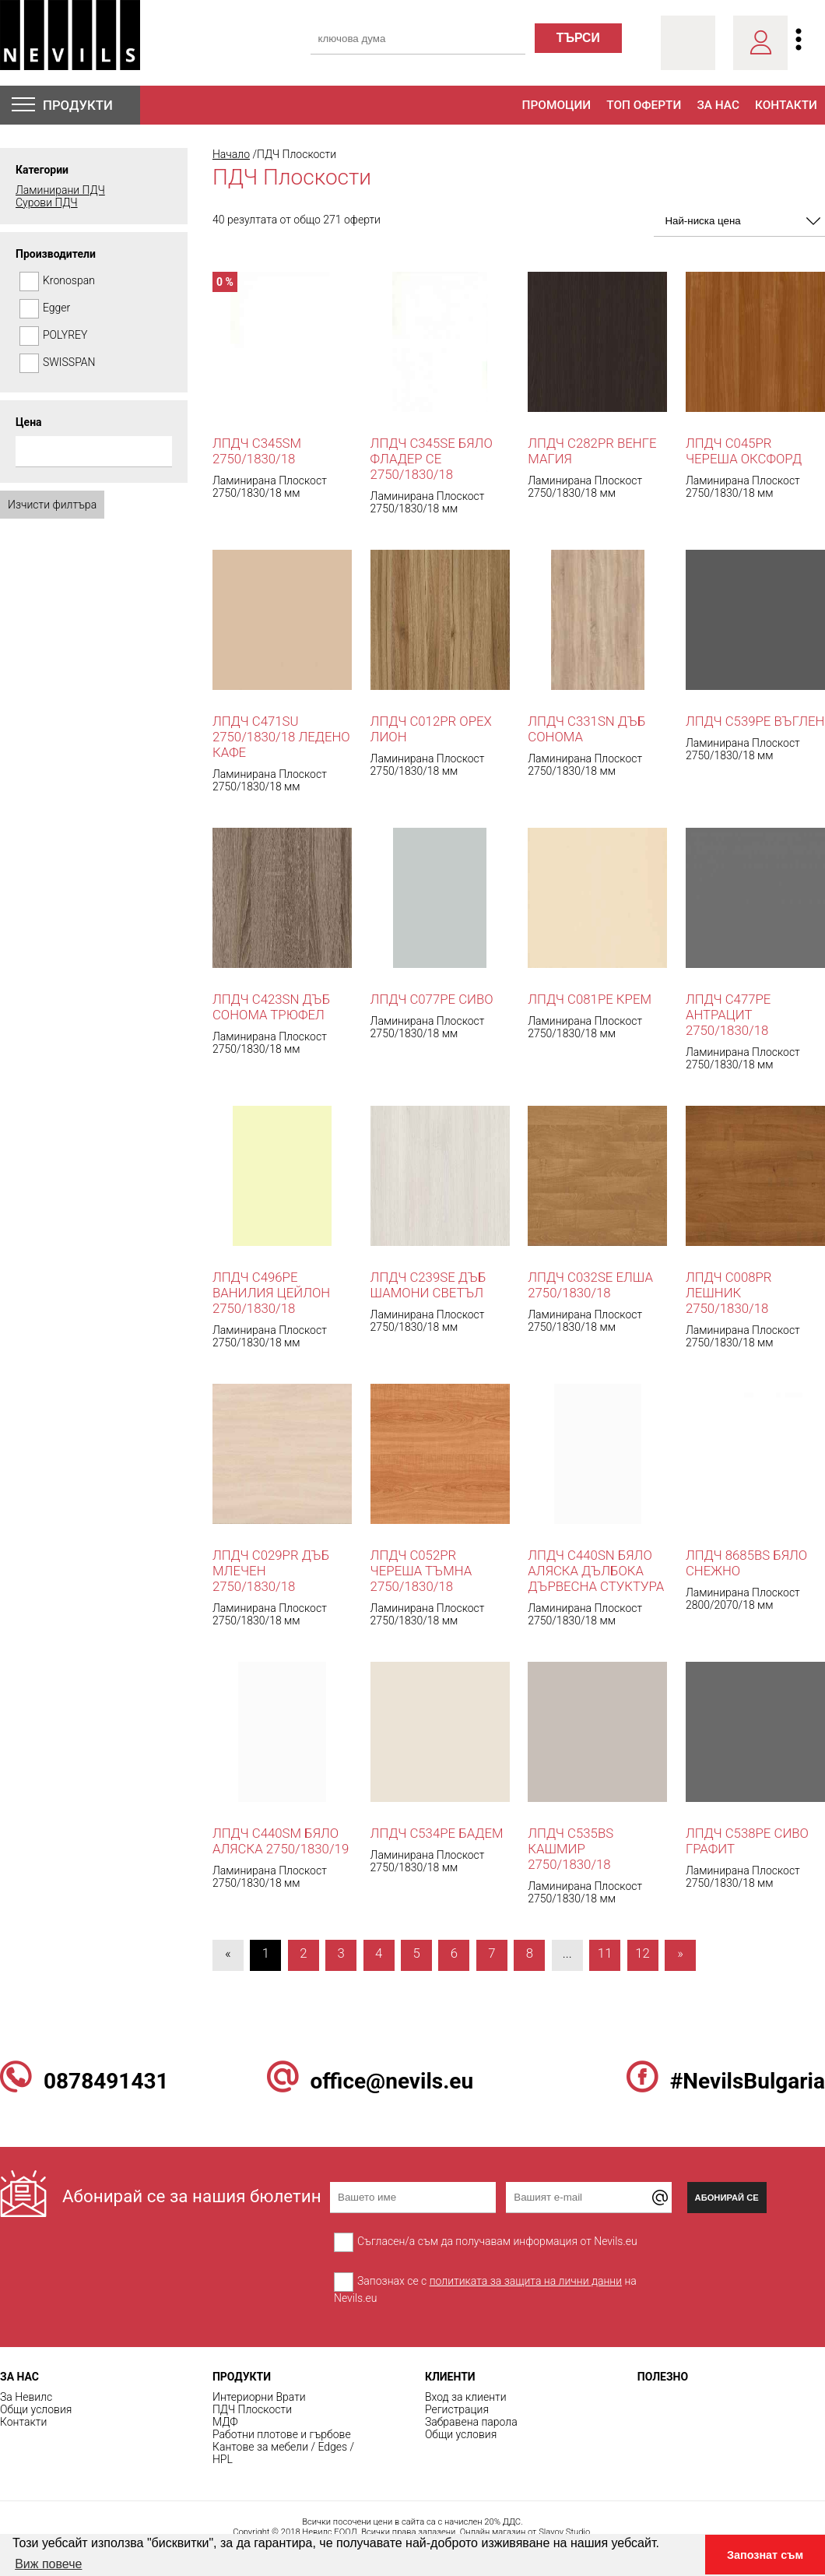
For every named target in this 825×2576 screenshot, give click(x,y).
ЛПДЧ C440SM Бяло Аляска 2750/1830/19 (280, 1840)
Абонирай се (727, 2197)
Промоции (557, 105)
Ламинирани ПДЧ (60, 190)
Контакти (786, 105)
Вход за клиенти (466, 2397)
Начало (231, 154)
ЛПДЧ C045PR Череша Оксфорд (744, 450)
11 (605, 1953)
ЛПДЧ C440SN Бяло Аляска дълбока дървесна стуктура (596, 1570)
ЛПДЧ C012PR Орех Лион (431, 728)
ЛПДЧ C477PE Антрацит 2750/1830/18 (728, 1014)
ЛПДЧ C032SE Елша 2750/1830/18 (590, 1284)
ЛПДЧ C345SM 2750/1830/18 (256, 450)
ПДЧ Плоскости (252, 2409)
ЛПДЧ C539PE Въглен (755, 721)
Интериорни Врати (259, 2397)
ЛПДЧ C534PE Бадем (437, 1833)
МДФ (225, 2422)
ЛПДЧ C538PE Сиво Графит (747, 1840)
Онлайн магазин (493, 2532)
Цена (29, 422)
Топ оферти (643, 105)
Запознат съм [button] (765, 2555)
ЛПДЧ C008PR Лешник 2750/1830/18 (729, 1292)
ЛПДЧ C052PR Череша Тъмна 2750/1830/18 (421, 1570)
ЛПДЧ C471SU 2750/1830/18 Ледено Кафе (281, 736)
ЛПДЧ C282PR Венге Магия (592, 450)
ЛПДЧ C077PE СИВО (431, 999)
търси (578, 37)
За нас (718, 105)
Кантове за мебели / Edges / (283, 2447)
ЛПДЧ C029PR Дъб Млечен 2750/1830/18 (270, 1570)
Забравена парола (471, 2422)
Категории (42, 170)
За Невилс (26, 2397)
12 (642, 1953)
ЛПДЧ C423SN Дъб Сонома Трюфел (271, 1006)
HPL (222, 2459)
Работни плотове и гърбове (281, 2434)
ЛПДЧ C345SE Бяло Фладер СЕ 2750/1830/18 (431, 458)
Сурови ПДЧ (47, 202)
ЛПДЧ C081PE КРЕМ (589, 999)
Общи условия (36, 2409)
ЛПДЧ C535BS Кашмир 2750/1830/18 (570, 1848)
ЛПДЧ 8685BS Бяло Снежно (746, 1562)
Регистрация (457, 2409)
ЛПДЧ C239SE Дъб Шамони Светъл (428, 1284)
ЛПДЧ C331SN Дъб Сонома (586, 728)
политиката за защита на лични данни (526, 2281)
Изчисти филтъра (52, 504)
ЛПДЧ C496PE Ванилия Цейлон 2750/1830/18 (271, 1292)
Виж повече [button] (48, 2564)
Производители (56, 254)
